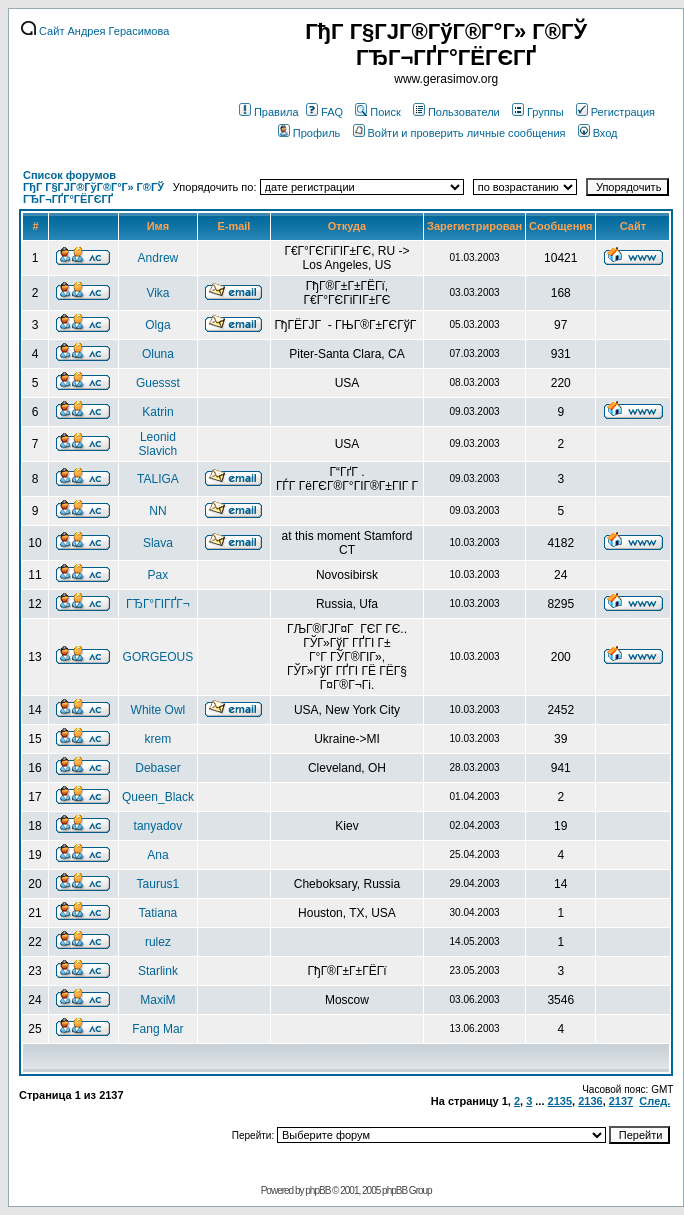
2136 (590, 1101)
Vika (157, 293)
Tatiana (158, 913)
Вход (598, 133)
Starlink (158, 971)
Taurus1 (158, 884)
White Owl (158, 710)
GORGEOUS (158, 657)
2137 (621, 1101)
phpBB (317, 1190)
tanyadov (158, 826)
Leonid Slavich (158, 444)
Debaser (157, 768)
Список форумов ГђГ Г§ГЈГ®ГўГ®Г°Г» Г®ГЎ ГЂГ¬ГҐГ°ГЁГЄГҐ (93, 187)
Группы (538, 112)
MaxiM (157, 1000)
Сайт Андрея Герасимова (95, 31)
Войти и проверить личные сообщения (459, 133)
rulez (158, 942)
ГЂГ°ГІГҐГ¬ (158, 604)
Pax (158, 575)
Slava (158, 543)
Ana (157, 855)
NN (157, 511)
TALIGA (158, 479)
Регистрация (615, 112)
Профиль (309, 133)
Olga (157, 325)
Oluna (158, 354)
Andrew (158, 258)
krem (158, 739)
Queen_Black (158, 797)
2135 (560, 1101)
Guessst (158, 383)
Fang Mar (157, 1029)
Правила (269, 112)
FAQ (324, 112)
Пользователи (456, 112)
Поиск (377, 112)
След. (654, 1101)
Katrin (157, 412)
